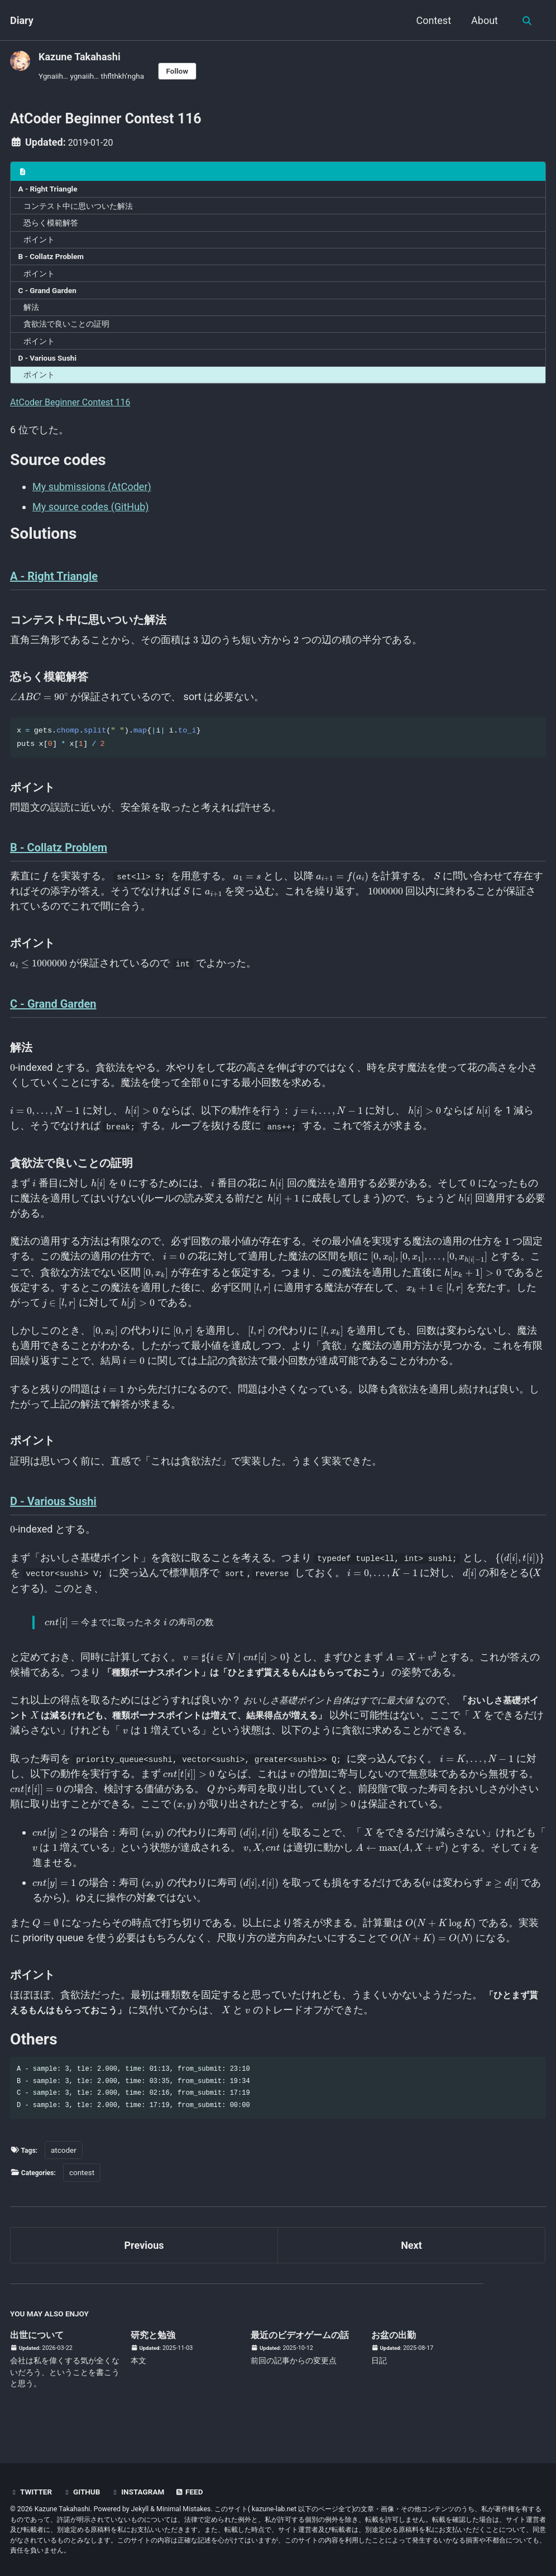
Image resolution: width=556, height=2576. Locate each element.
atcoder (66, 2163)
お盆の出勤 (410, 2348)
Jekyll (140, 2509)
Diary (21, 20)
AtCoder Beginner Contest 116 (77, 406)
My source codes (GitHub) (90, 511)
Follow (177, 70)
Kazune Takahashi (80, 57)
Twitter (31, 2491)
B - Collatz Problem (51, 260)
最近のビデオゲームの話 (315, 2348)
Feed (192, 2491)
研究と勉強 (160, 2348)
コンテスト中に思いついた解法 (78, 209)
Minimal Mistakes (183, 2509)
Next (411, 2258)
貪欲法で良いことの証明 (66, 328)
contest (86, 2185)
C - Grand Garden (47, 294)
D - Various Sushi (47, 362)
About (483, 20)
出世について (40, 2348)
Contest (432, 20)
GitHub (83, 2491)
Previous (144, 2258)
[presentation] (195, 644)
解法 (31, 311)
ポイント (39, 244)
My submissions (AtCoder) (91, 491)
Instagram (140, 2491)
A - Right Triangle (48, 193)
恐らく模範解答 (50, 227)
